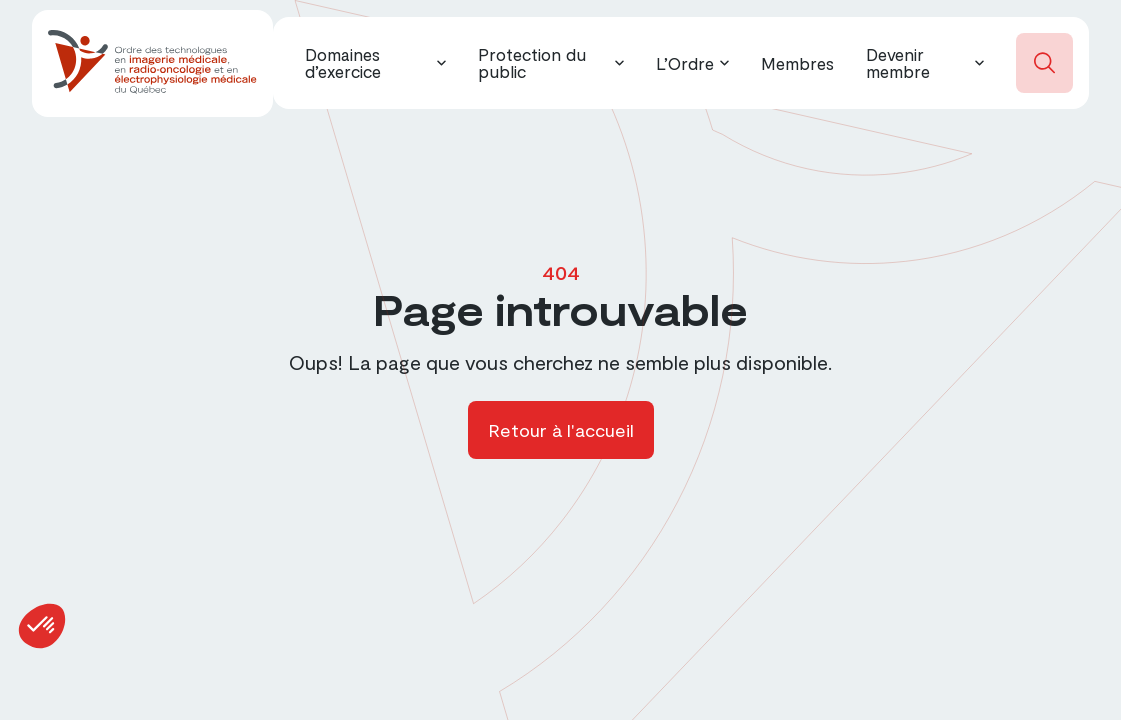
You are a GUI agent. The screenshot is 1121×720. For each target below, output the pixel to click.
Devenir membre (898, 62)
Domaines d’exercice (343, 62)
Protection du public (532, 62)
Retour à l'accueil (561, 430)
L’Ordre (685, 63)
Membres (797, 63)
